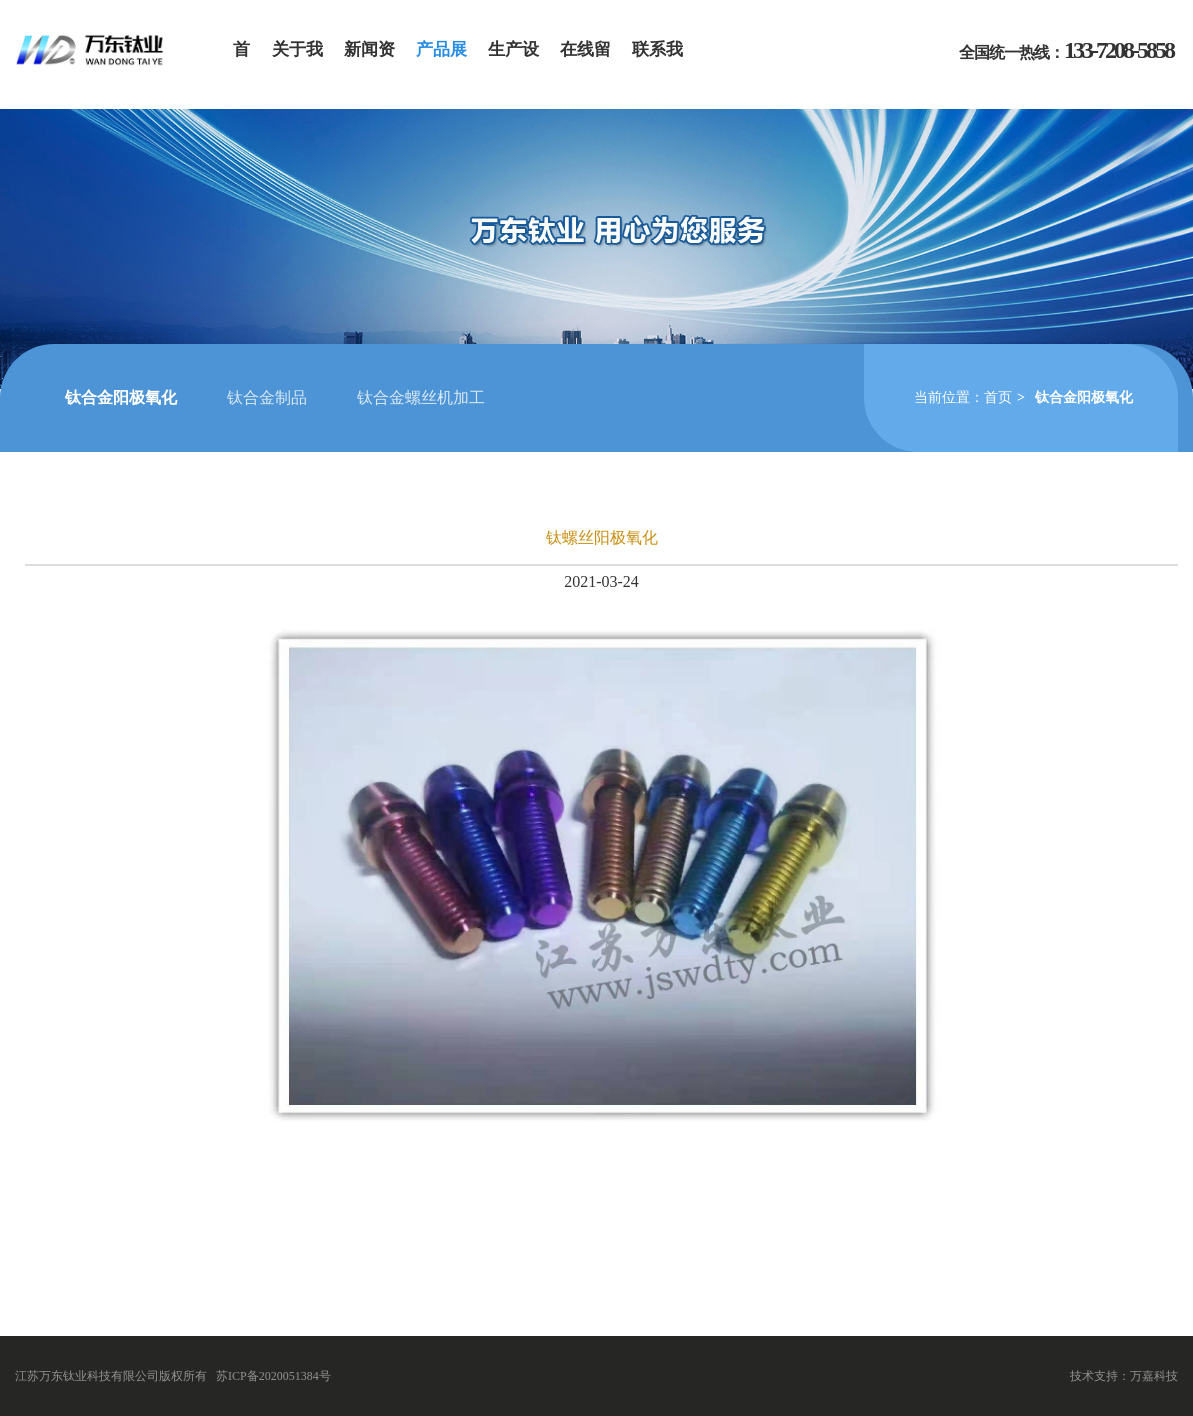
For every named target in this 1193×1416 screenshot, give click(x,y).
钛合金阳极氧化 (121, 397)
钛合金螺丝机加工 (421, 397)
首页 (998, 397)
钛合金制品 (267, 397)
